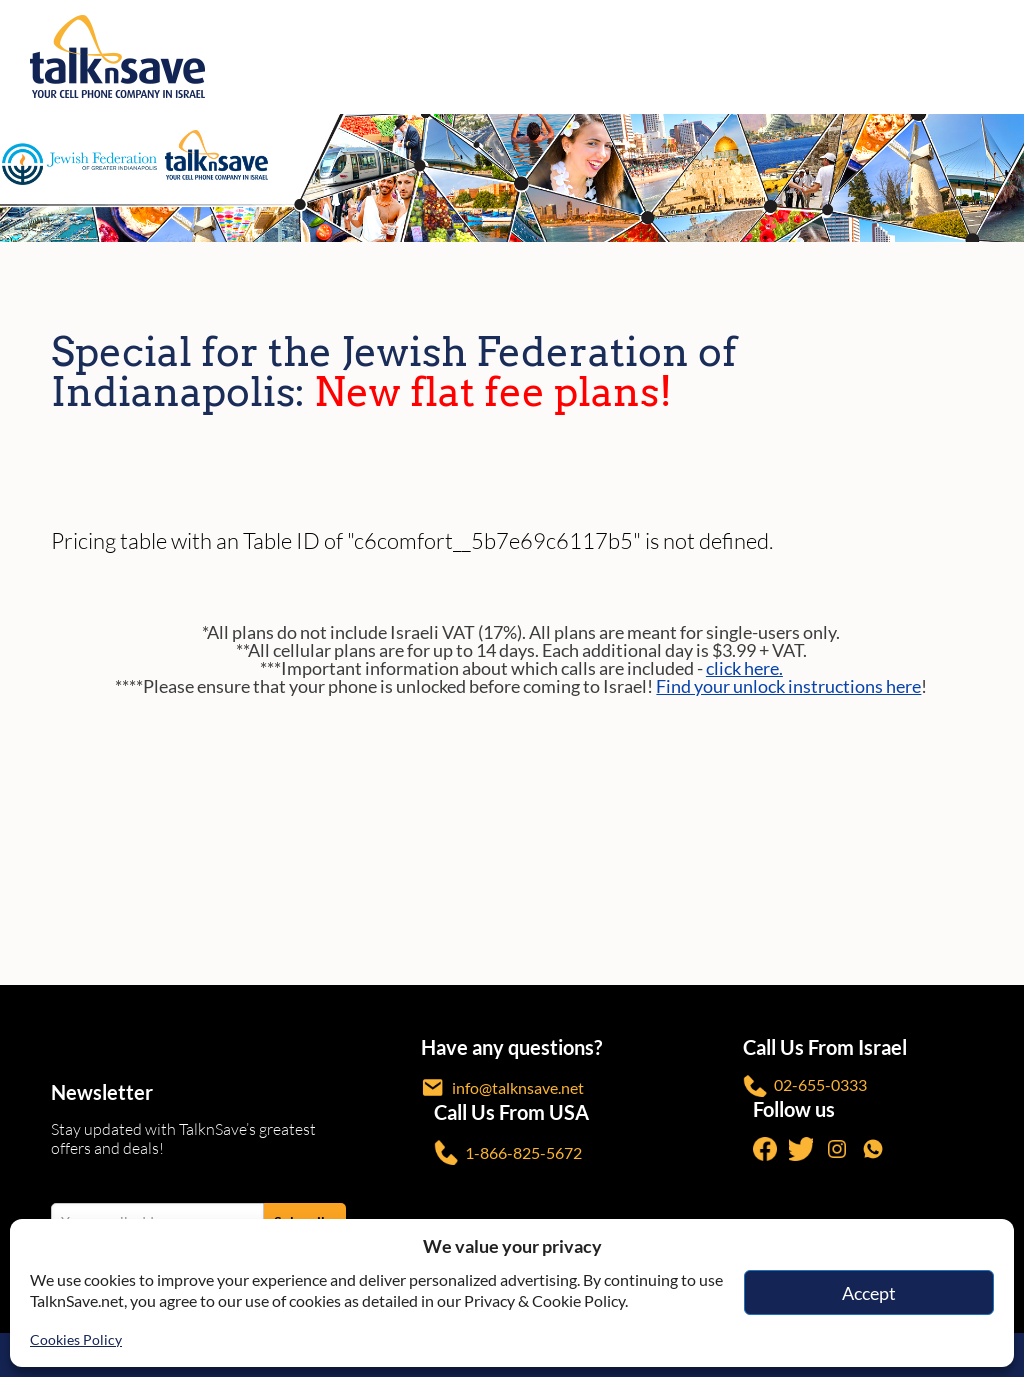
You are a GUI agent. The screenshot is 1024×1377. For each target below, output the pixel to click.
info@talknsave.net (502, 1087)
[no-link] (997, 57)
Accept (869, 1293)
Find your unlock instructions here (788, 686)
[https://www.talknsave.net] (517, 56)
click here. (744, 668)
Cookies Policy (76, 1339)
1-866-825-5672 (508, 1152)
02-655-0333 (805, 1086)
